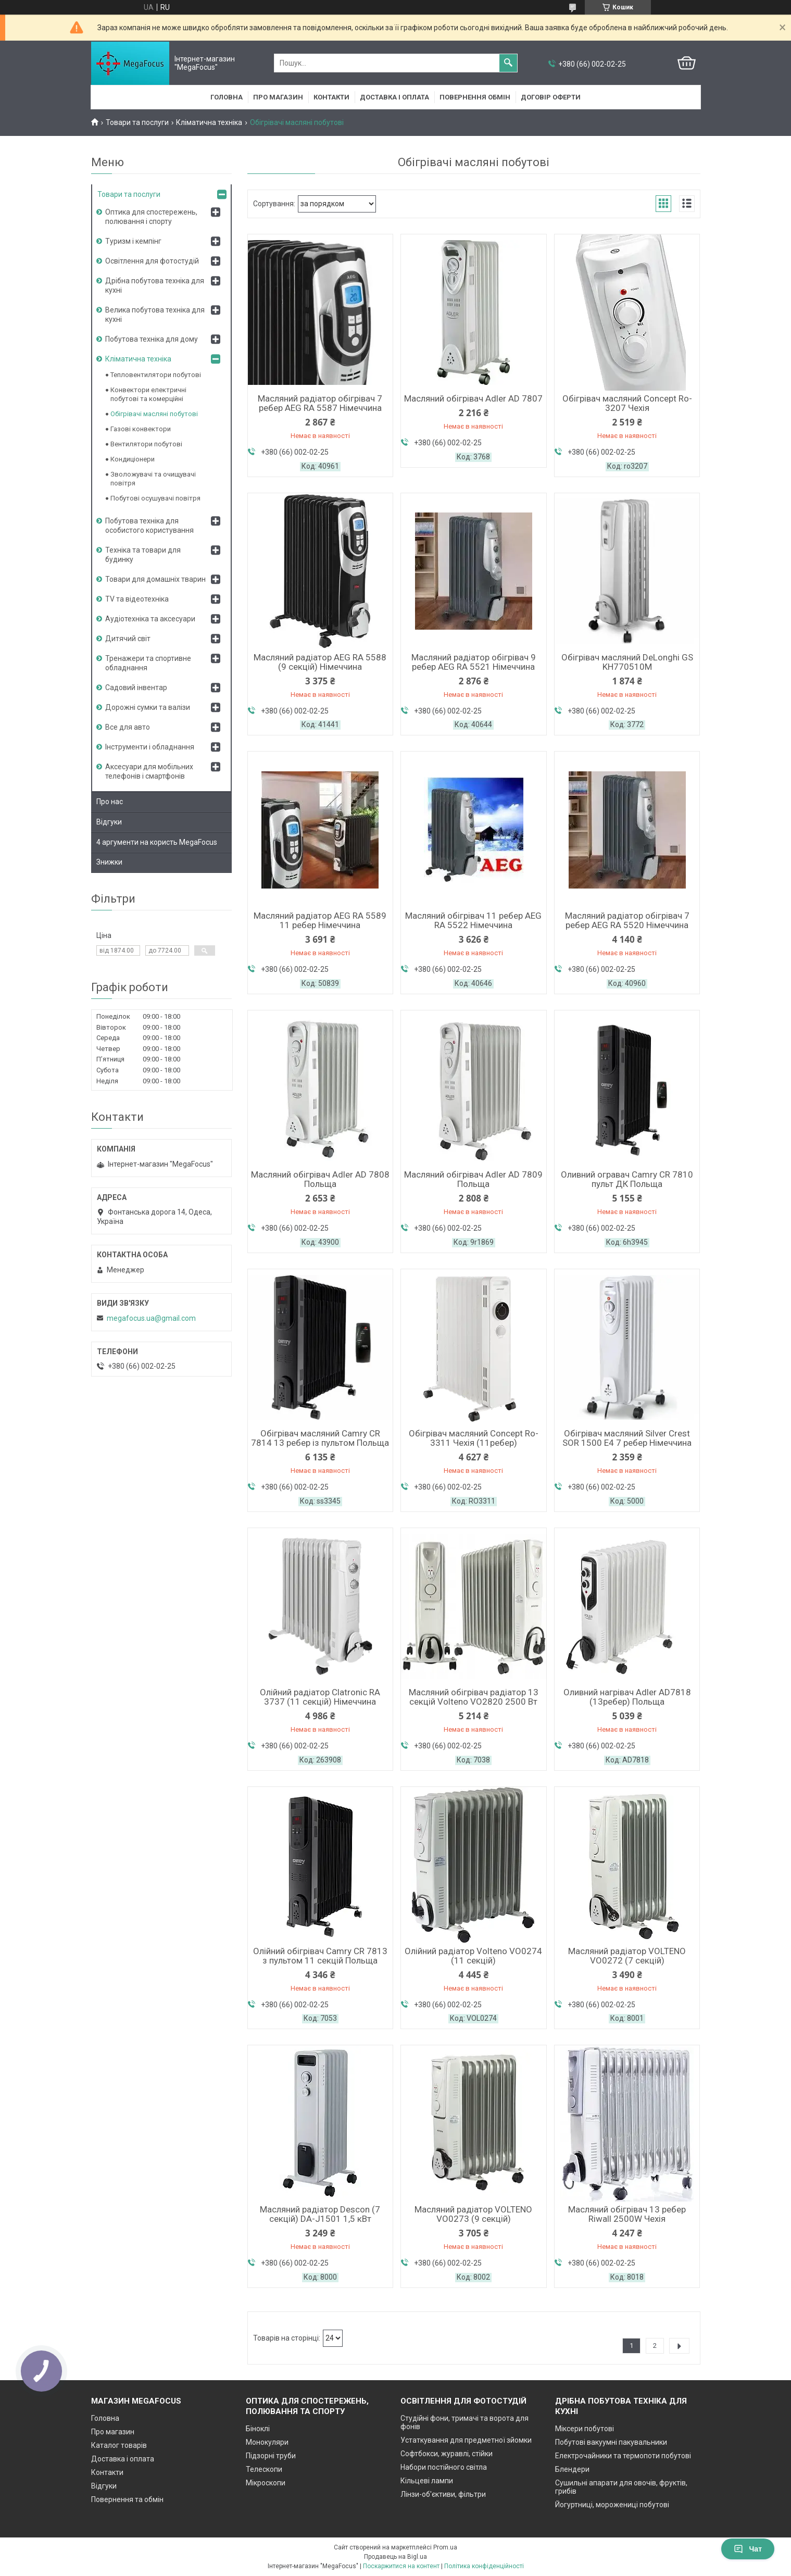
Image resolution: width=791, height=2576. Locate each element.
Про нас (109, 801)
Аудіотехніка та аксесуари (150, 619)
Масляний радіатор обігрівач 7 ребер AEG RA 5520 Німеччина (627, 920)
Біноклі (258, 2428)
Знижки (109, 862)
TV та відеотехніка (137, 599)
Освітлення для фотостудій (152, 261)
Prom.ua (445, 2547)
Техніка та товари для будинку (143, 555)
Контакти (331, 97)
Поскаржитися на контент (401, 2566)
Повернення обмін (475, 97)
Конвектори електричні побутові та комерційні (148, 394)
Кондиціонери (132, 459)
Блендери (572, 2469)
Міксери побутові (584, 2428)
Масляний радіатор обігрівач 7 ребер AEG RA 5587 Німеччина (320, 403)
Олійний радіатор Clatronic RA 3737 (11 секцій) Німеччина (320, 1696)
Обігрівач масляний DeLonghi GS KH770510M (627, 662)
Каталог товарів (119, 2445)
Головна (226, 97)
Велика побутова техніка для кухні (155, 314)
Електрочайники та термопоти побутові (623, 2456)
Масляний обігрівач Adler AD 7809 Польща (473, 1179)
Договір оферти (551, 97)
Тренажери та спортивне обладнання (148, 663)
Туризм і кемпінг (133, 241)
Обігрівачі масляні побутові (154, 414)
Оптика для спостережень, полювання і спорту (151, 217)
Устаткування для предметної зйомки (466, 2440)
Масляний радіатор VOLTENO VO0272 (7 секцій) (627, 1955)
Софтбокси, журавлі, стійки (446, 2453)
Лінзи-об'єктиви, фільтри (443, 2494)
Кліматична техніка (209, 122)
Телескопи (264, 2469)
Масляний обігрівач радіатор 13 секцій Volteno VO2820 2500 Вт (473, 1696)
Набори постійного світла (443, 2467)
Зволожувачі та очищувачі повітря (153, 478)
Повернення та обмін (127, 2499)
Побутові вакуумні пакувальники (611, 2442)
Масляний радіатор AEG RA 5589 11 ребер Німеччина (320, 920)
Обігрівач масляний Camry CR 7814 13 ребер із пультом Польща (320, 1438)
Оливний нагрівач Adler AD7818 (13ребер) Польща (627, 1696)
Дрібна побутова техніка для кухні (154, 285)
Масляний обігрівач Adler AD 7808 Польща (320, 1179)
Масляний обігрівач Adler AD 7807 (473, 398)
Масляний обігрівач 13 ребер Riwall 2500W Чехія (627, 2214)
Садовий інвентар (136, 687)
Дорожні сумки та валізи (147, 707)
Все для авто (127, 727)
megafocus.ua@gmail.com (151, 1318)
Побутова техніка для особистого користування (149, 525)
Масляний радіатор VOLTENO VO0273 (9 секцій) (473, 2214)
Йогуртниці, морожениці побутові (612, 2504)
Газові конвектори (140, 429)
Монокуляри (267, 2442)
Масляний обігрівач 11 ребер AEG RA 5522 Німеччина (473, 920)
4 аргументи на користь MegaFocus (156, 842)
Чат (748, 2549)
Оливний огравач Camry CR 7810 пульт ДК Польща (627, 1179)
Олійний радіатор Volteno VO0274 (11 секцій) (473, 1955)
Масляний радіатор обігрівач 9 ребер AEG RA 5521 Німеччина (473, 662)
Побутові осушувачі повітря (155, 498)
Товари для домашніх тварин (155, 579)
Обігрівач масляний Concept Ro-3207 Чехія (627, 403)
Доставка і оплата (394, 97)
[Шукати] (508, 63)
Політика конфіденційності (484, 2566)
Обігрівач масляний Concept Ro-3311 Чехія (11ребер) (473, 1438)
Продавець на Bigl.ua (395, 2556)
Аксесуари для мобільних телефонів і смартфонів (149, 771)
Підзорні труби (271, 2456)
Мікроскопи (265, 2483)
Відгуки (109, 822)
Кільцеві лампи (426, 2481)
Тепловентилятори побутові (155, 375)
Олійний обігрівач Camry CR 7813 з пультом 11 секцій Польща (320, 1955)
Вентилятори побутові (146, 444)
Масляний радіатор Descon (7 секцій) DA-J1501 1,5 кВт (320, 2214)
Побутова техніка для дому (151, 339)
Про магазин (278, 97)
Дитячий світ (127, 638)
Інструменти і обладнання (149, 747)
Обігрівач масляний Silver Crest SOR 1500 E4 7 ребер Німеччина (627, 1438)
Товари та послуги (137, 122)
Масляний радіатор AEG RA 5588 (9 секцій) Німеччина (320, 662)
